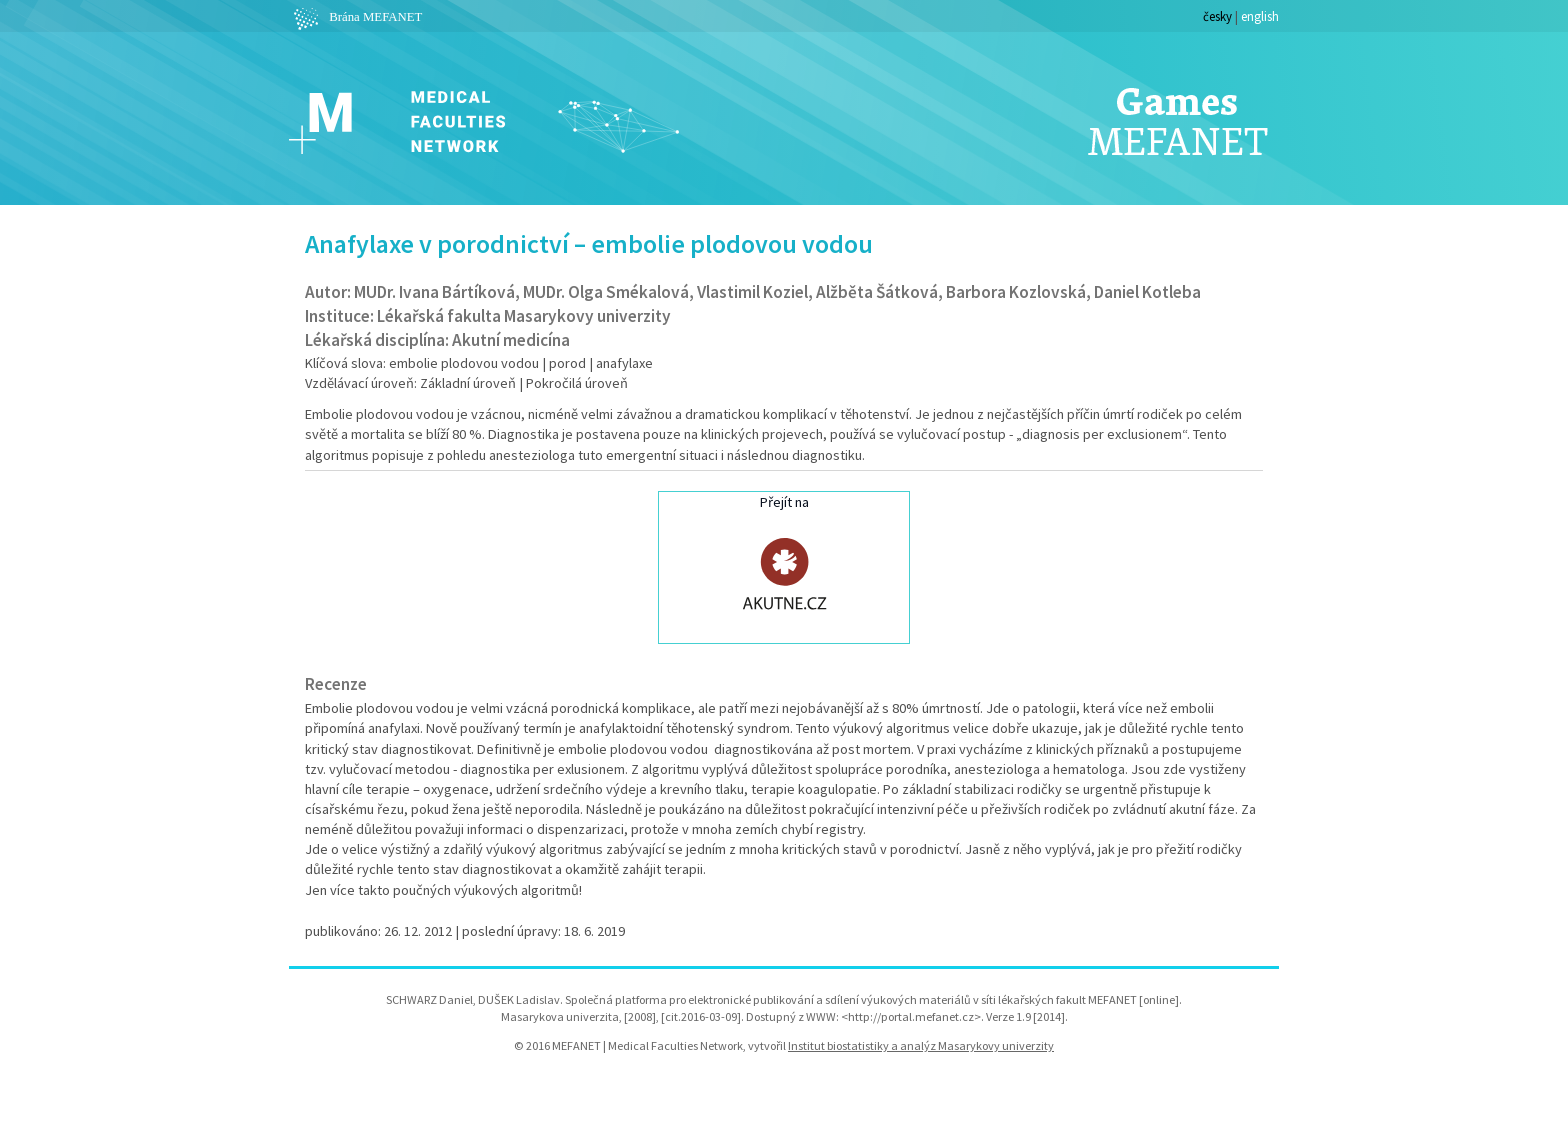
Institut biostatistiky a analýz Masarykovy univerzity (921, 1045)
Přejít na (784, 565)
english (1260, 16)
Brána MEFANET (355, 17)
